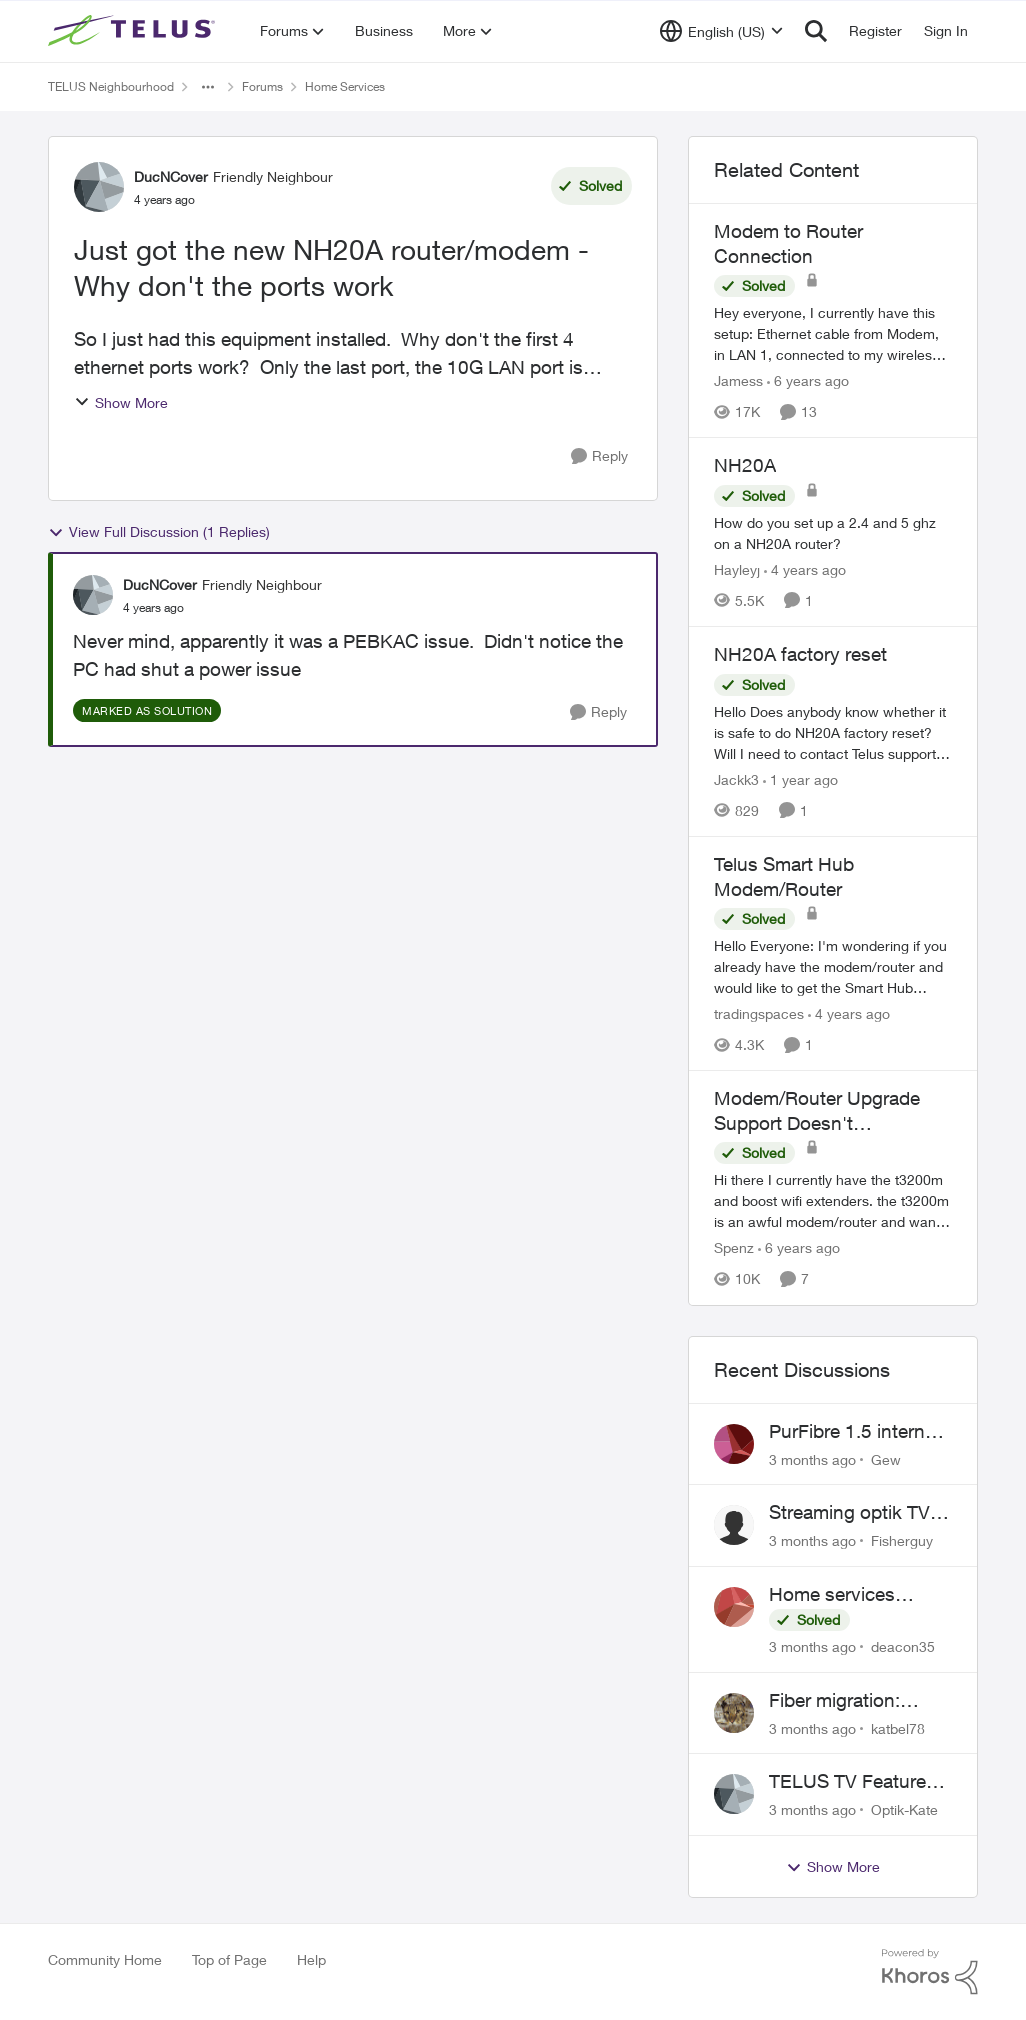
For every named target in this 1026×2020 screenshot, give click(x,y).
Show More (121, 402)
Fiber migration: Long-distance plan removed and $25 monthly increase (851, 1701)
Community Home (105, 1959)
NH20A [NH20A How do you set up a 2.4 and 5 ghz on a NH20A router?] (745, 465)
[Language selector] (721, 31)
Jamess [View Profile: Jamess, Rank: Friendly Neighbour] (738, 380)
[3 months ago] (812, 1458)
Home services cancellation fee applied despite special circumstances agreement (835, 1595)
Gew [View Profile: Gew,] (886, 1458)
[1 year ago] (800, 779)
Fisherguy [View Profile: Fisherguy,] (902, 1540)
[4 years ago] (805, 569)
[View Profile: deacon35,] (734, 1607)
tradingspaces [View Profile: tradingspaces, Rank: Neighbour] (759, 1013)
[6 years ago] (808, 380)
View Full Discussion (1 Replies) (159, 532)
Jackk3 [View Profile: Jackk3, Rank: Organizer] (736, 779)
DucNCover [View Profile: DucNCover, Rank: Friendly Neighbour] (171, 176)
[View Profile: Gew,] (734, 1444)
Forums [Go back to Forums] (262, 86)
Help (311, 1959)
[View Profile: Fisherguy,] (734, 1525)
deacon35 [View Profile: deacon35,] (903, 1646)
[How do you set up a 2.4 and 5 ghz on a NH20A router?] (833, 533)
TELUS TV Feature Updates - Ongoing (850, 1782)
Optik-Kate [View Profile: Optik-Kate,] (904, 1809)
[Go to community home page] (134, 31)
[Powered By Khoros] (930, 1972)
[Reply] (599, 456)
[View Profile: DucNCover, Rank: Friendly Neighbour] (99, 187)
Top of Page (229, 1959)
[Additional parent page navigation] (208, 87)
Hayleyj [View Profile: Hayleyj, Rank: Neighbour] (737, 569)
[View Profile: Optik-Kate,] (734, 1794)
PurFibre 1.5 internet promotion (855, 1432)
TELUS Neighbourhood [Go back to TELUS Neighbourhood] (111, 86)
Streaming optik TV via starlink (849, 1513)
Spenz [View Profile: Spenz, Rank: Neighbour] (734, 1248)
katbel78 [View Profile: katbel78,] (898, 1727)
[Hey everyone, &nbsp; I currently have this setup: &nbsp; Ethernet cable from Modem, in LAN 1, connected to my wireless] (833, 333)
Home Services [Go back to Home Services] (345, 86)
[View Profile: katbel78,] (734, 1713)
